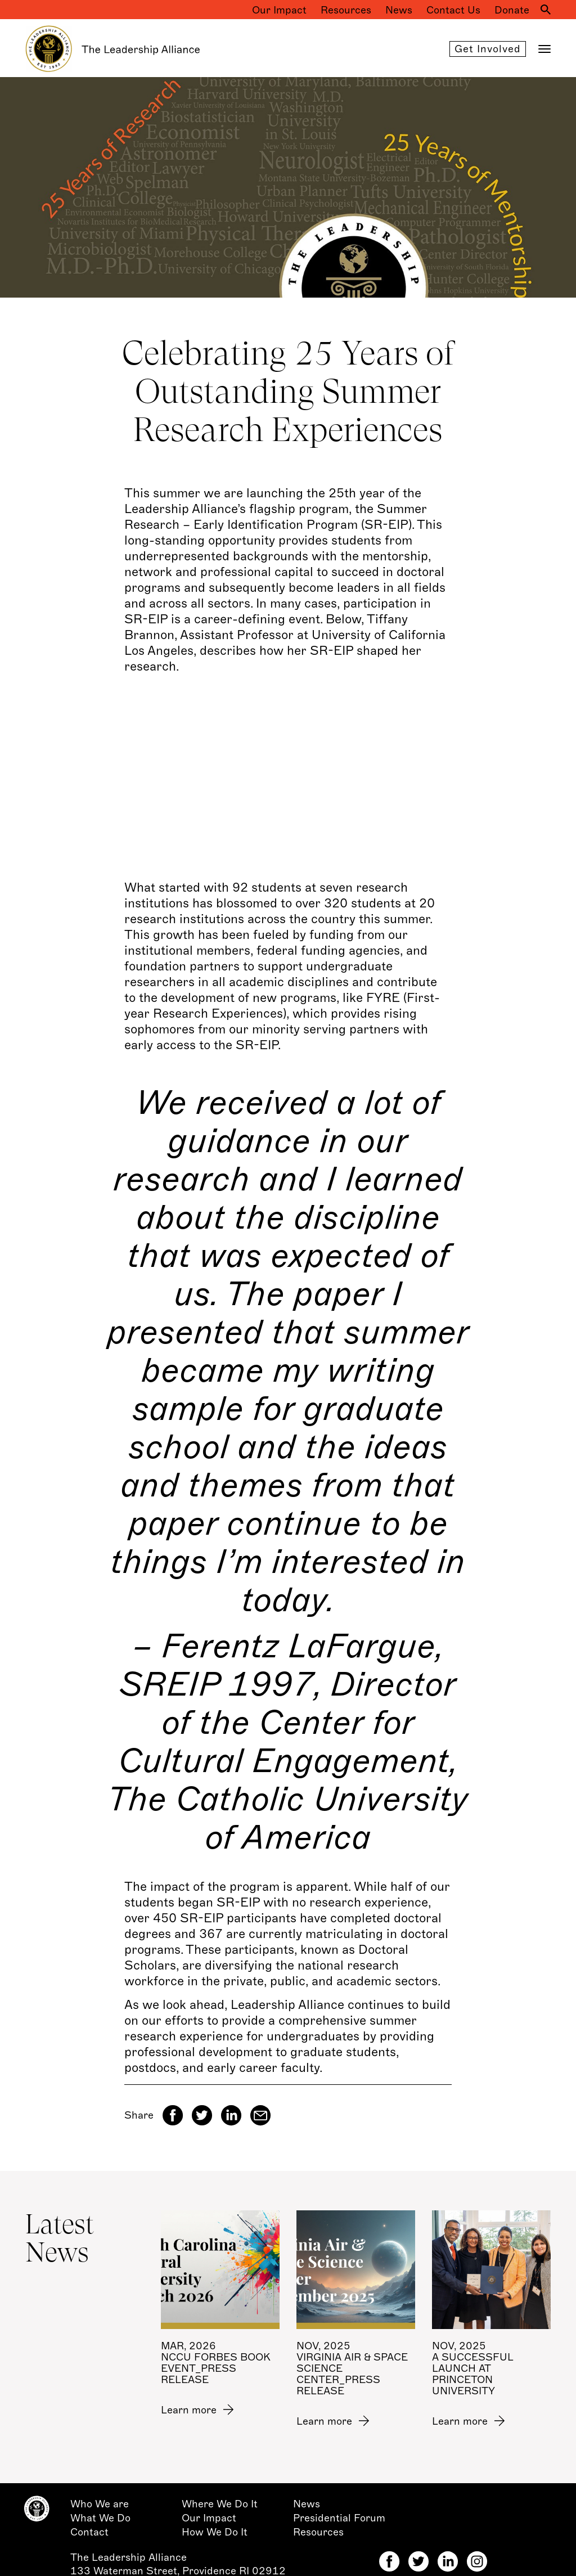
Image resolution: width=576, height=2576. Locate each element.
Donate (511, 10)
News (398, 10)
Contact (89, 2532)
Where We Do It (220, 2504)
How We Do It (215, 2532)
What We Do (100, 2518)
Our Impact (279, 10)
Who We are (99, 2504)
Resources (346, 10)
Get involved (487, 49)
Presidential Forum (339, 2518)
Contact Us (453, 10)
